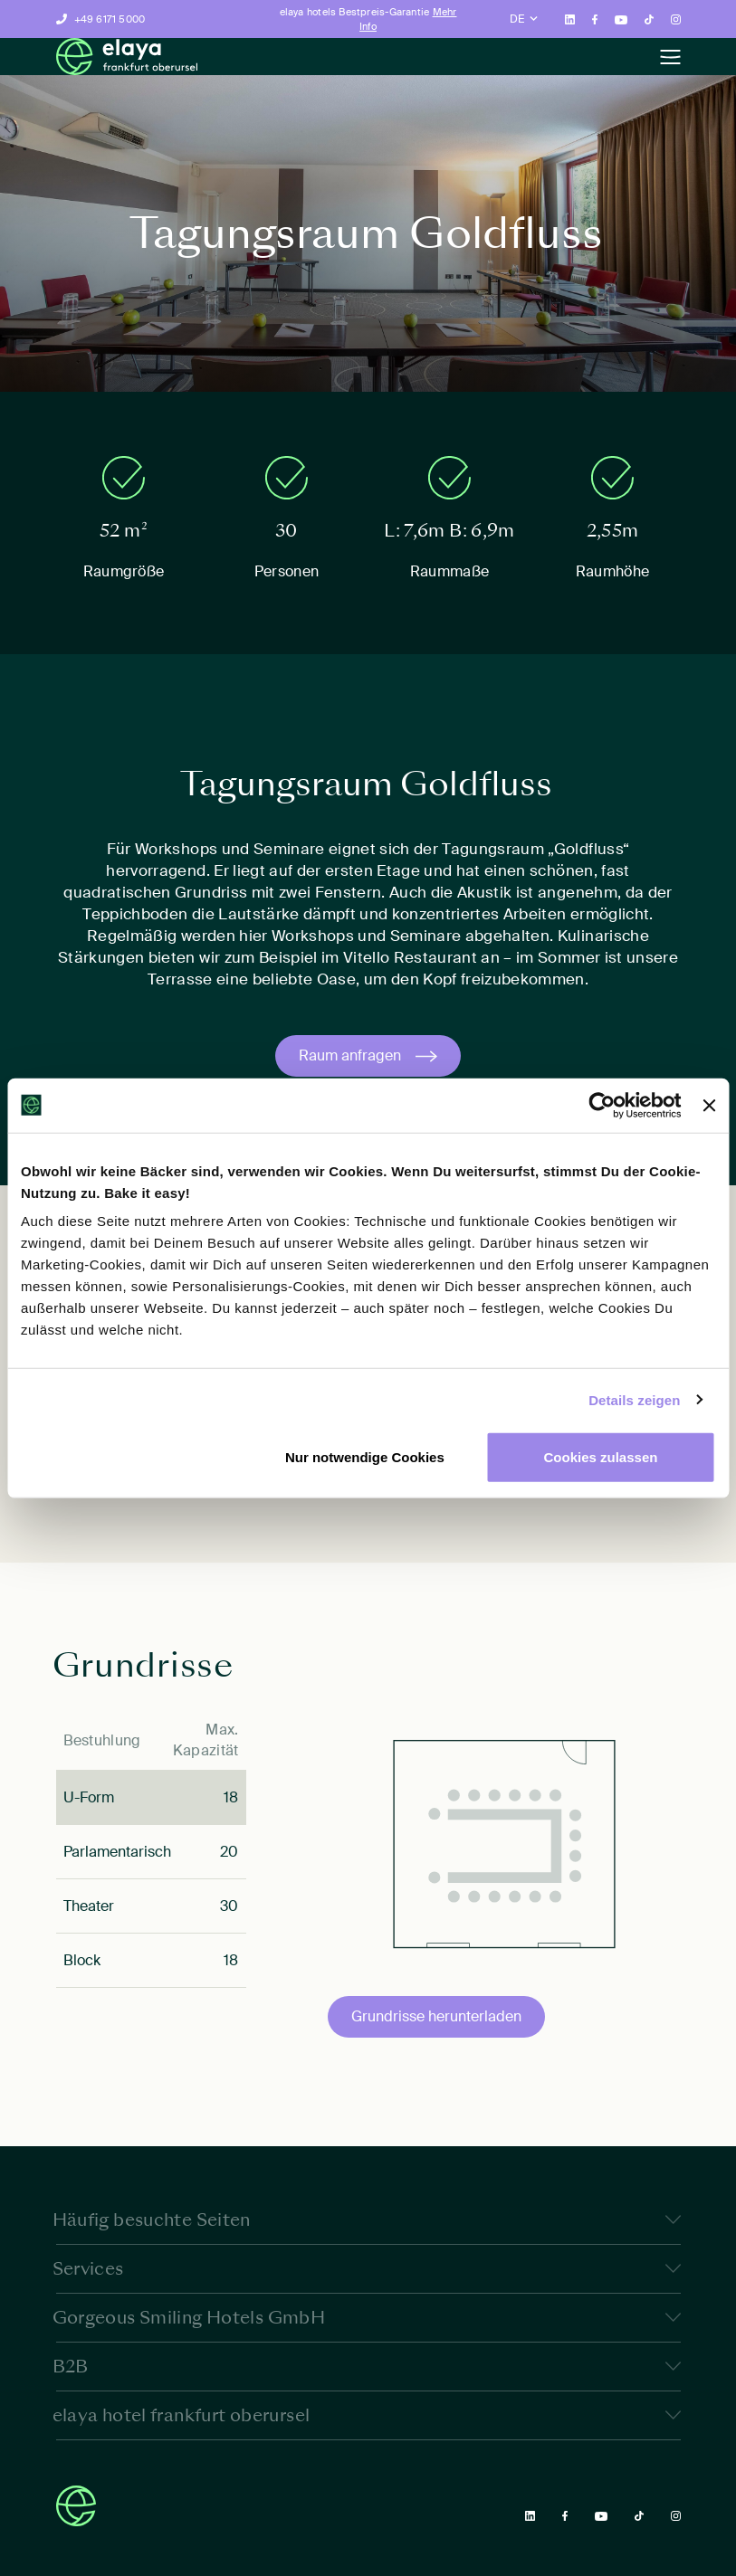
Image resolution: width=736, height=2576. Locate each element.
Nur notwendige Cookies (364, 1457)
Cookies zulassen (601, 1457)
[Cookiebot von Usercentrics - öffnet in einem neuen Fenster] (602, 1104)
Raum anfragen (350, 1055)
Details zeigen (634, 1399)
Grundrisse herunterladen (436, 2016)
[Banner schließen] (709, 1104)
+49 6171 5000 (110, 19)
